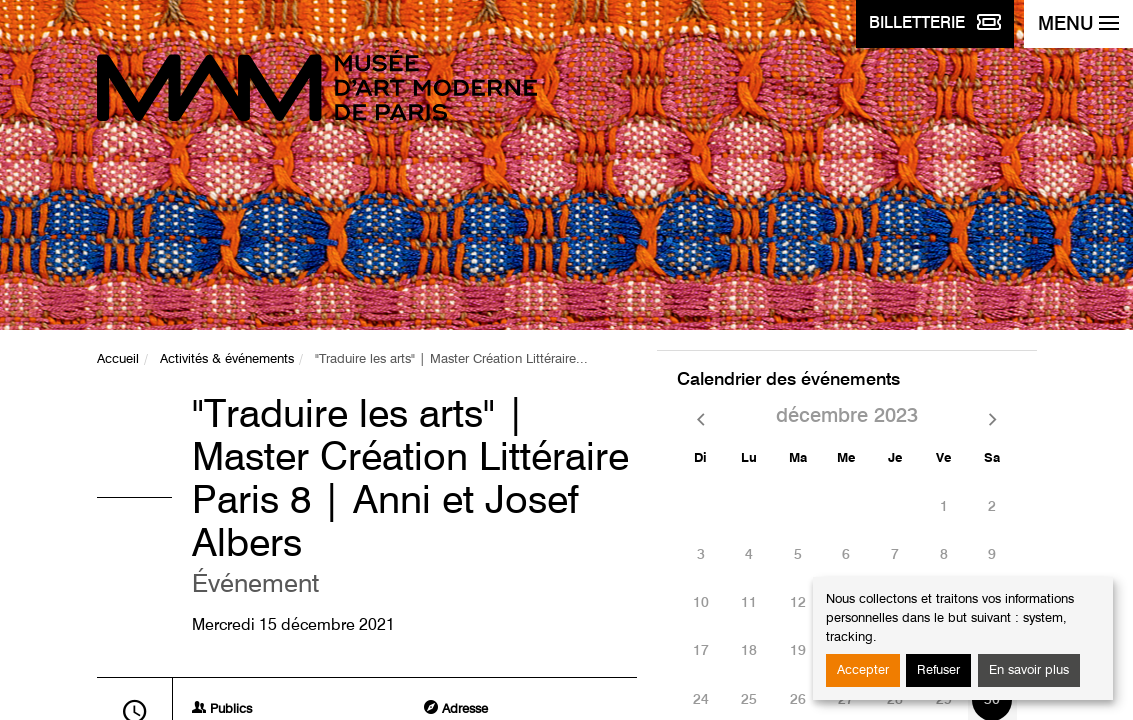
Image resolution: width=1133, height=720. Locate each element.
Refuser (938, 670)
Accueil (118, 359)
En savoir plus (1029, 670)
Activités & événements (227, 359)
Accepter (863, 670)
